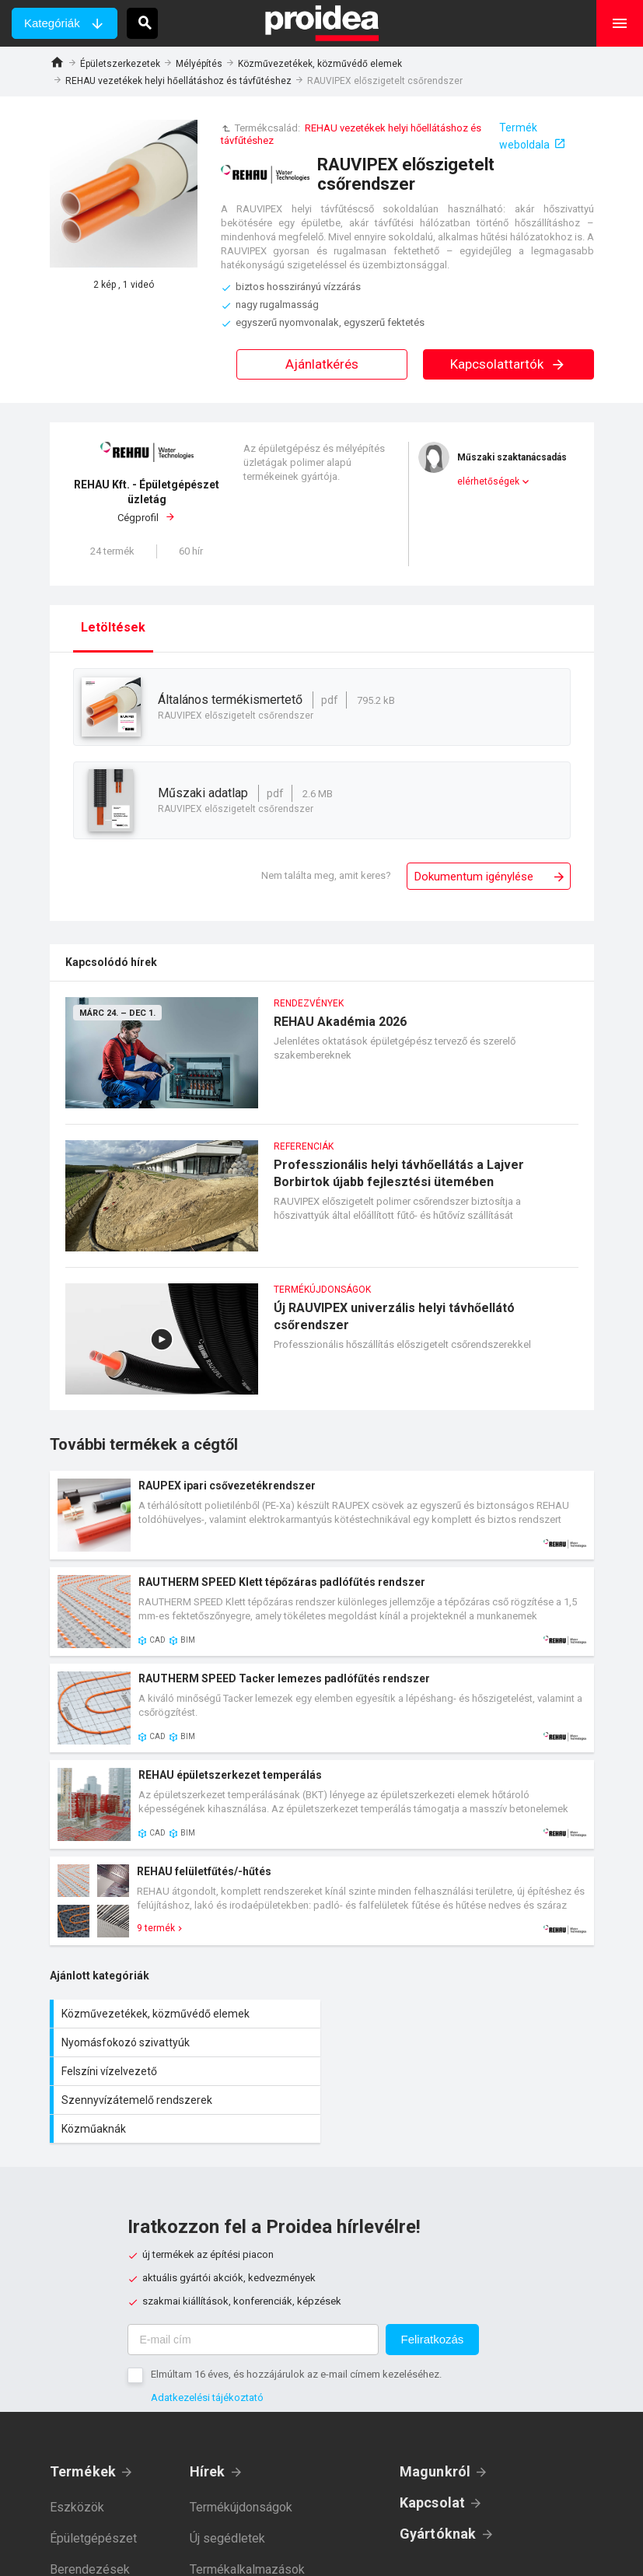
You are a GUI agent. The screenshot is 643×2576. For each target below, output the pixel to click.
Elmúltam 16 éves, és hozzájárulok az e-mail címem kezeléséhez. (296, 2316)
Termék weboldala (524, 136)
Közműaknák (186, 2071)
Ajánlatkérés (321, 364)
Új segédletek (227, 2480)
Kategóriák (52, 23)
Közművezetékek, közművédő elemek (320, 63)
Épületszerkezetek (120, 63)
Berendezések (90, 2511)
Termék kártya (322, 1515)
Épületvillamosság (100, 2543)
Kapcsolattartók (508, 364)
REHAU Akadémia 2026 (321, 1060)
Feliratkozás (432, 2281)
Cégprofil (147, 500)
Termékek (83, 2414)
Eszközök (77, 2449)
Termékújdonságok (241, 2449)
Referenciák (222, 2543)
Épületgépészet (93, 2480)
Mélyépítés (199, 63)
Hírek (207, 2414)
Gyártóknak (438, 2476)
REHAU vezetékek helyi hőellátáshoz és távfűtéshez (178, 80)
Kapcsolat (433, 2445)
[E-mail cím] (253, 2282)
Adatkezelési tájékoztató (207, 2340)
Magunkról (435, 2414)
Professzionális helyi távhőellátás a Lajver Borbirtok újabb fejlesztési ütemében (321, 1203)
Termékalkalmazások (247, 2511)
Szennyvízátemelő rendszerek (462, 2042)
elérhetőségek (488, 481)
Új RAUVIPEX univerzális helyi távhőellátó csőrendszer (321, 1346)
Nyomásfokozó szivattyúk (462, 2014)
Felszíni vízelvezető (186, 2042)
